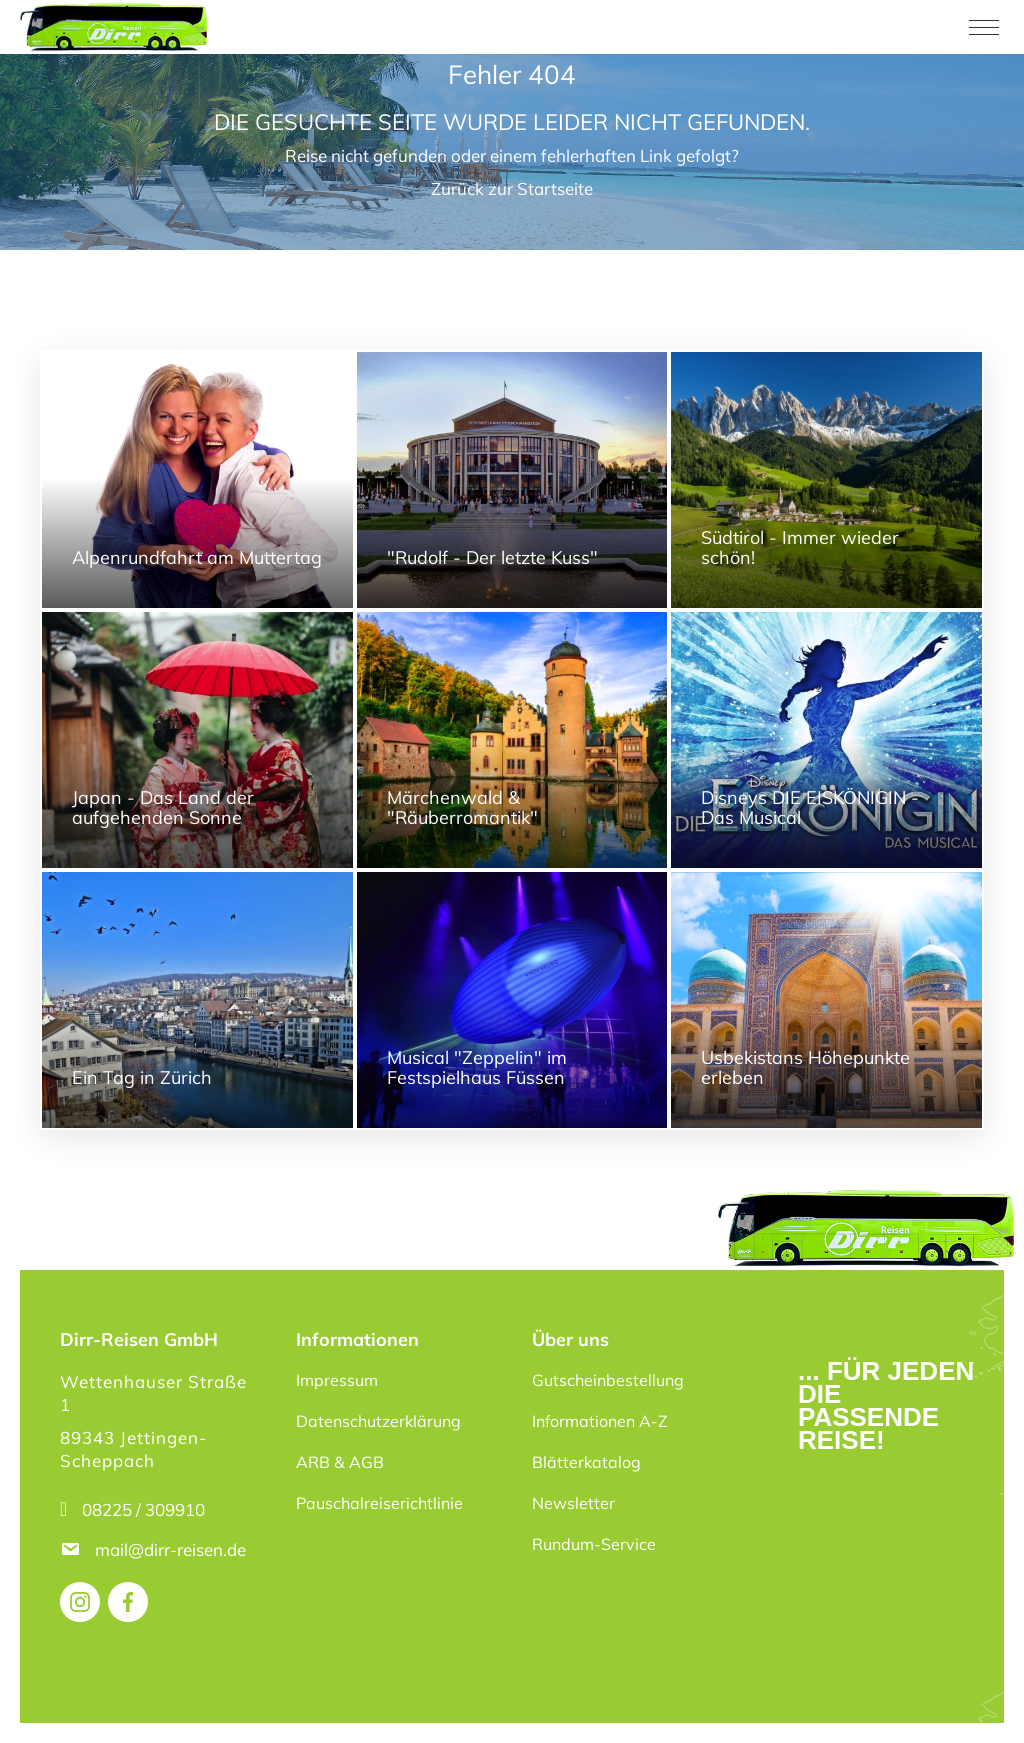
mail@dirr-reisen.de (172, 1549)
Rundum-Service (594, 1544)
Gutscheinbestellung (608, 1380)
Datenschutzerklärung (378, 1421)
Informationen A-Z (600, 1421)
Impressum (337, 1380)
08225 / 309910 (143, 1509)
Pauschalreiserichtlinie (379, 1503)
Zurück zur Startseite (512, 188)
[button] (44, 1699)
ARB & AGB (340, 1462)
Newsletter (573, 1503)
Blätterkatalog (586, 1462)
